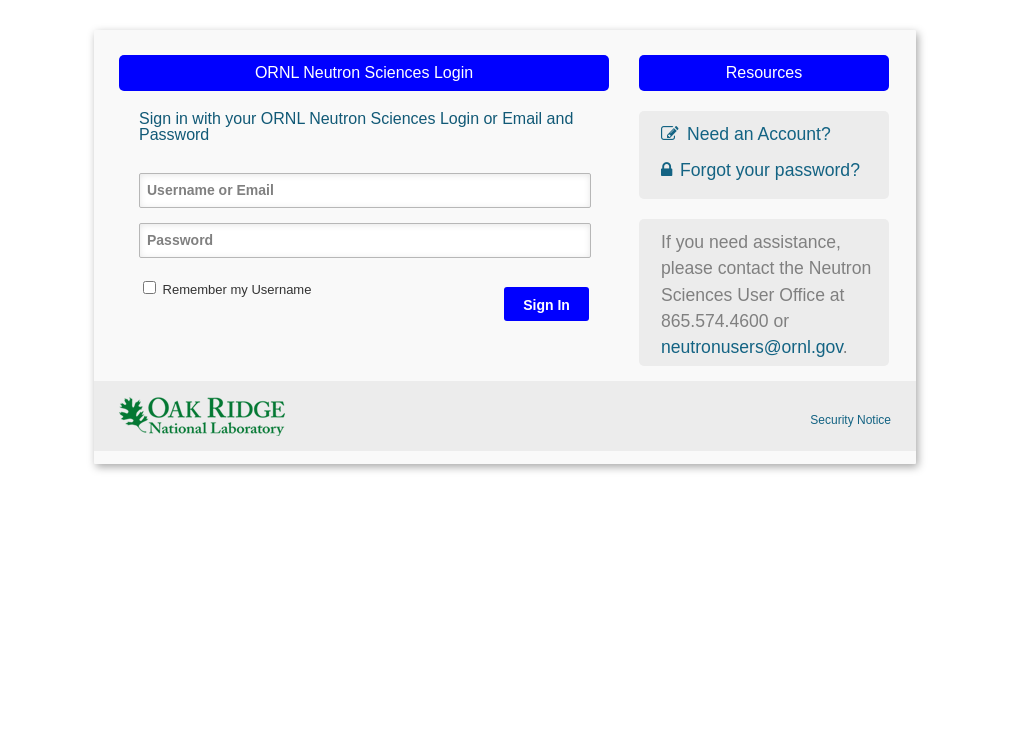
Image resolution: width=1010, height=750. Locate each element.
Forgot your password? (760, 170)
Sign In (546, 305)
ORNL (202, 416)
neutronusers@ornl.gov (752, 347)
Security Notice (850, 420)
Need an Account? (746, 134)
